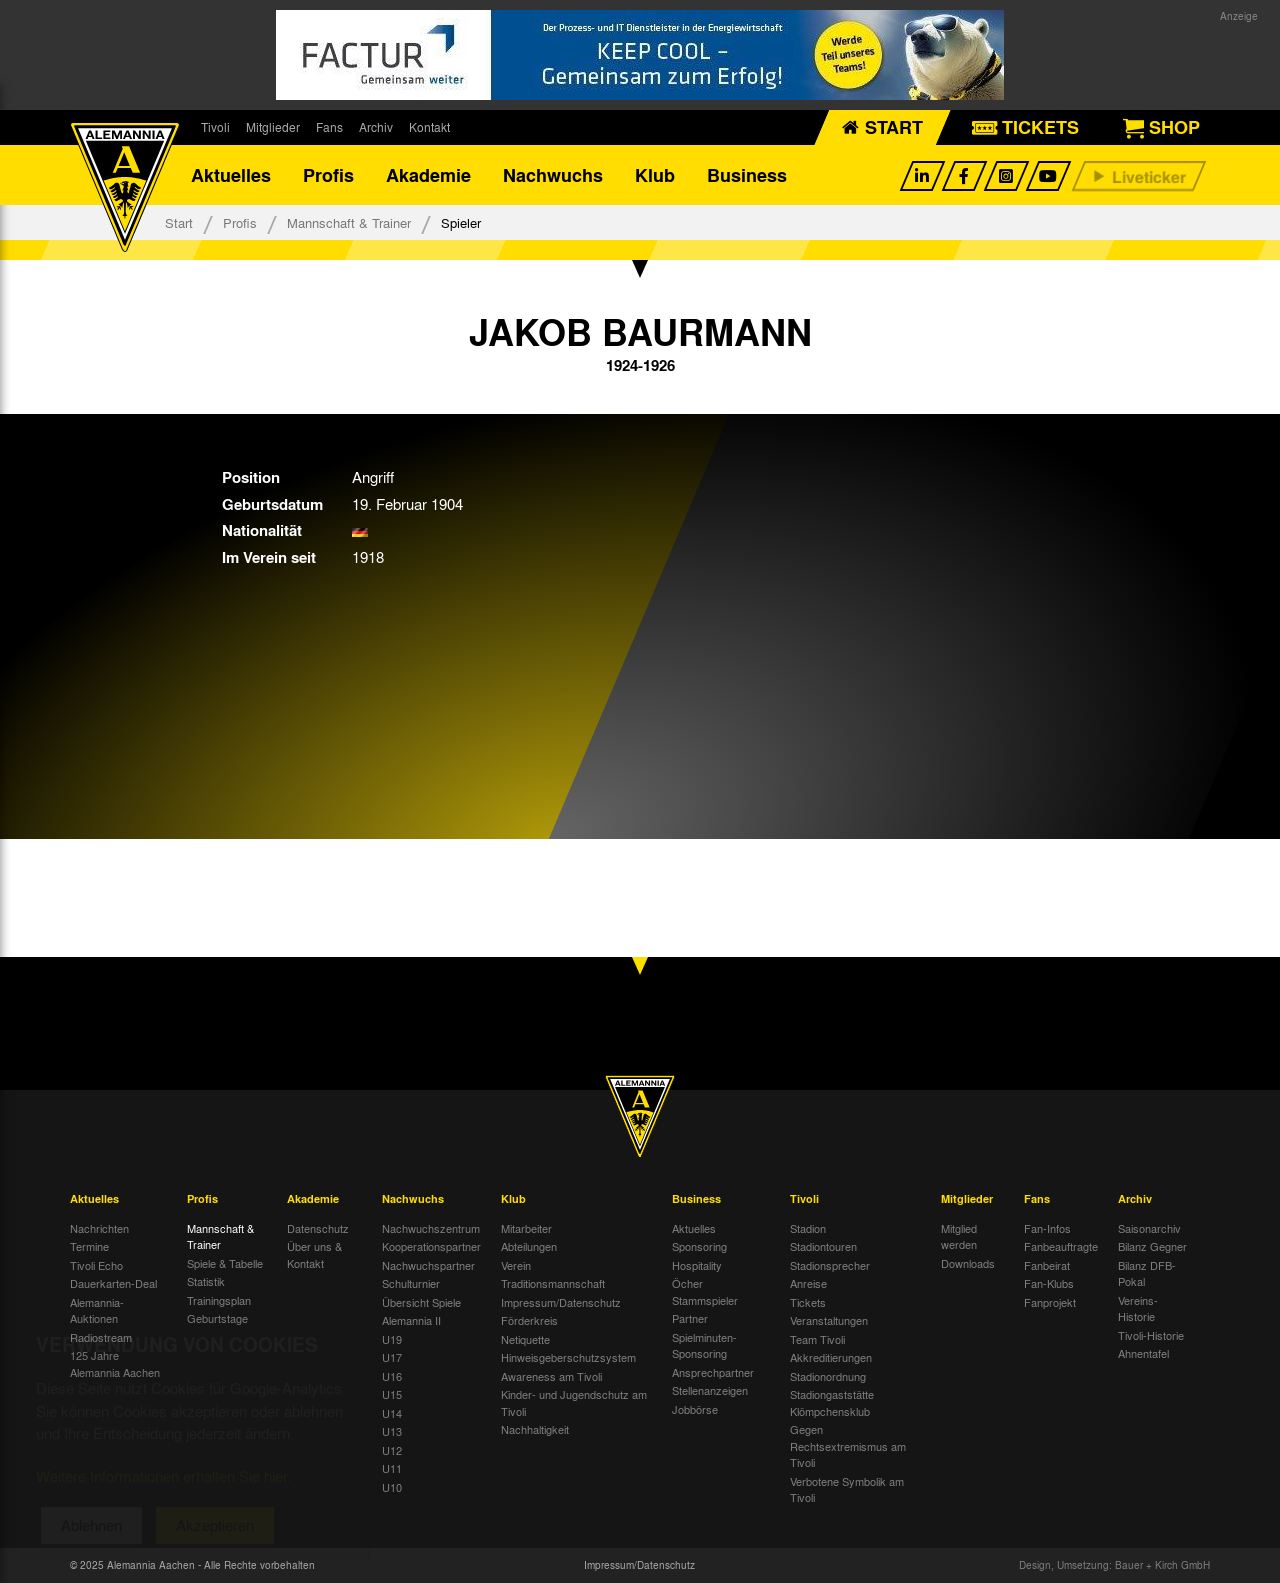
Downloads (968, 1263)
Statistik (206, 1281)
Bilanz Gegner (1152, 1246)
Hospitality (697, 1265)
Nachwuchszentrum (431, 1228)
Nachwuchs (553, 175)
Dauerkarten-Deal (113, 1283)
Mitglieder (273, 127)
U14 (392, 1413)
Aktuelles (231, 175)
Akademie (428, 175)
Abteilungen (529, 1246)
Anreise (808, 1283)
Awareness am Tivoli (551, 1376)
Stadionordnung (828, 1376)
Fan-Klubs (1049, 1283)
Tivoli (215, 127)
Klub (655, 175)
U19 (392, 1339)
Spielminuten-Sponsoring (704, 1345)
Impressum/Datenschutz (561, 1302)
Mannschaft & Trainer (349, 222)
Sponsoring (699, 1246)
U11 (392, 1468)
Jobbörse (695, 1409)
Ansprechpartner (713, 1372)
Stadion (808, 1228)
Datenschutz (318, 1228)
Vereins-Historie (1138, 1308)
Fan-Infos (1047, 1228)
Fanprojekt (1050, 1302)
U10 (392, 1487)
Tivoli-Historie (1151, 1335)
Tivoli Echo (96, 1265)
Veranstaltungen (829, 1320)
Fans (329, 127)
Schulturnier (411, 1283)
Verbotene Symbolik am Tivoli (847, 1489)
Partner (690, 1318)
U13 (392, 1431)
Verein (516, 1265)
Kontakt (429, 127)
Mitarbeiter (526, 1228)
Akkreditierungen (831, 1357)
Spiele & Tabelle (225, 1263)
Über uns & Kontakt (314, 1254)
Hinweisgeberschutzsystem (568, 1357)
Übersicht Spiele (421, 1302)
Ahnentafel (1143, 1353)
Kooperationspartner (431, 1246)
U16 (392, 1376)
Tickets (808, 1302)
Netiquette (525, 1339)
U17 (392, 1357)
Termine (89, 1246)
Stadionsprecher (830, 1265)
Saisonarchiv (1149, 1228)
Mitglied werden (959, 1236)
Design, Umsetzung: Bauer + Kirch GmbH (1114, 1565)
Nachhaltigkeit (535, 1429)
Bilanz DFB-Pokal (1147, 1273)
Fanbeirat (1047, 1265)
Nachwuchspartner (428, 1265)
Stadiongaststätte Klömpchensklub (832, 1402)
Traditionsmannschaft (553, 1283)
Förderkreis (529, 1320)
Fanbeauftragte (1061, 1246)
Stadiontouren (823, 1246)
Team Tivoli (817, 1339)
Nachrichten (99, 1228)
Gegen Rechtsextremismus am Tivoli (848, 1445)
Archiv (376, 127)
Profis (328, 175)
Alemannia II (411, 1320)
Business (747, 175)
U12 (392, 1450)
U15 (392, 1394)
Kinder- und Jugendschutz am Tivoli (574, 1402)
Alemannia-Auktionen (97, 1310)
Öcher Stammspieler (705, 1291)
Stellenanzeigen (710, 1390)
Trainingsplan (219, 1300)
